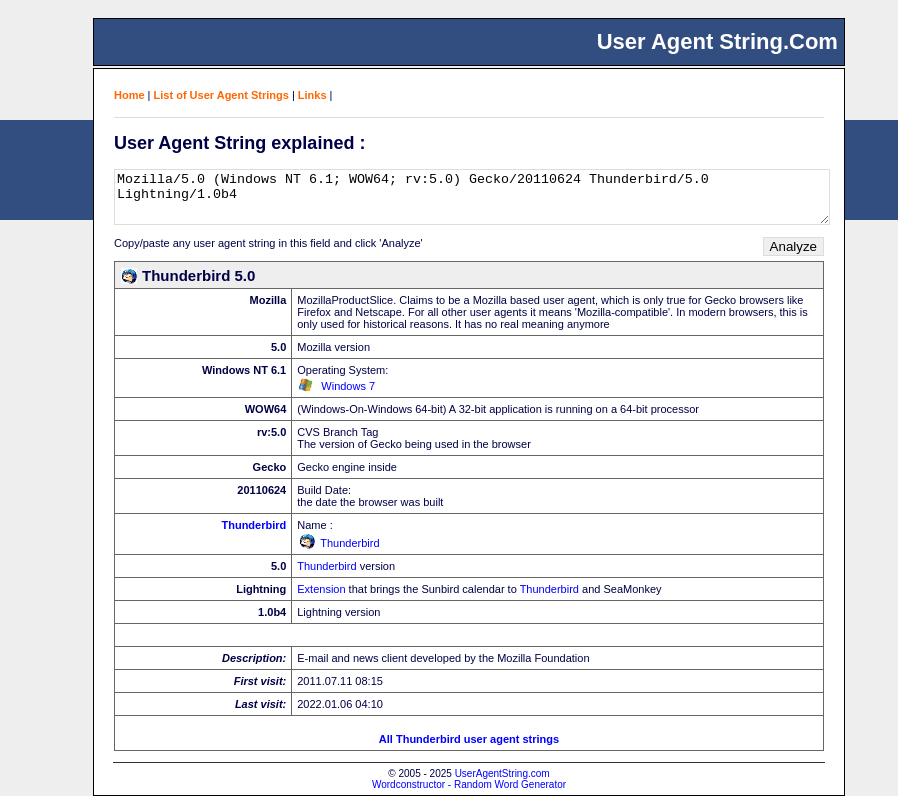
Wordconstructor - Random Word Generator (469, 784)
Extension (321, 589)
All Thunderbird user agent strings (469, 739)
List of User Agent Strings (221, 95)
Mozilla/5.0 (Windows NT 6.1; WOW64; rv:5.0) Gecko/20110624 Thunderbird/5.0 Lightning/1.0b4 (472, 197)
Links (312, 95)
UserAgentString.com (502, 773)
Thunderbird (253, 525)
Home (129, 95)
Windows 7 (348, 386)
